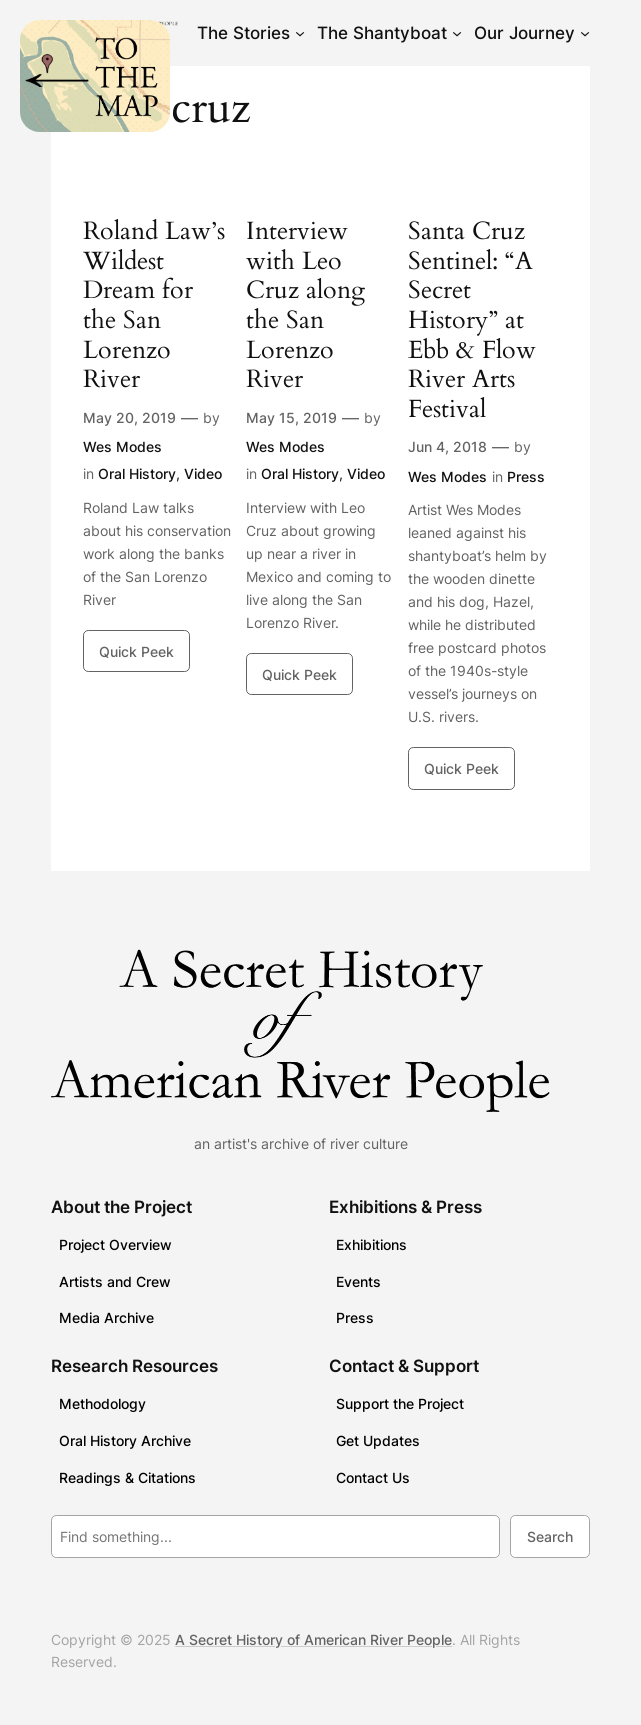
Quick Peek (136, 651)
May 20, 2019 (129, 417)
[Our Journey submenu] (585, 33)
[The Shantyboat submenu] (457, 33)
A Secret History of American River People (313, 1639)
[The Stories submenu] (300, 33)
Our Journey (524, 33)
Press (526, 476)
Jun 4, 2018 (447, 446)
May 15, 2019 (291, 417)
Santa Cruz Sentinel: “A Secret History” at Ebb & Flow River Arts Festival (472, 320)
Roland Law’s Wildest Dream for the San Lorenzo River (154, 306)
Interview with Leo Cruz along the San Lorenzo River (305, 306)
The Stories (243, 33)
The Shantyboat (382, 33)
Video (203, 473)
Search (550, 1536)
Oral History (137, 473)
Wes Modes (122, 446)
